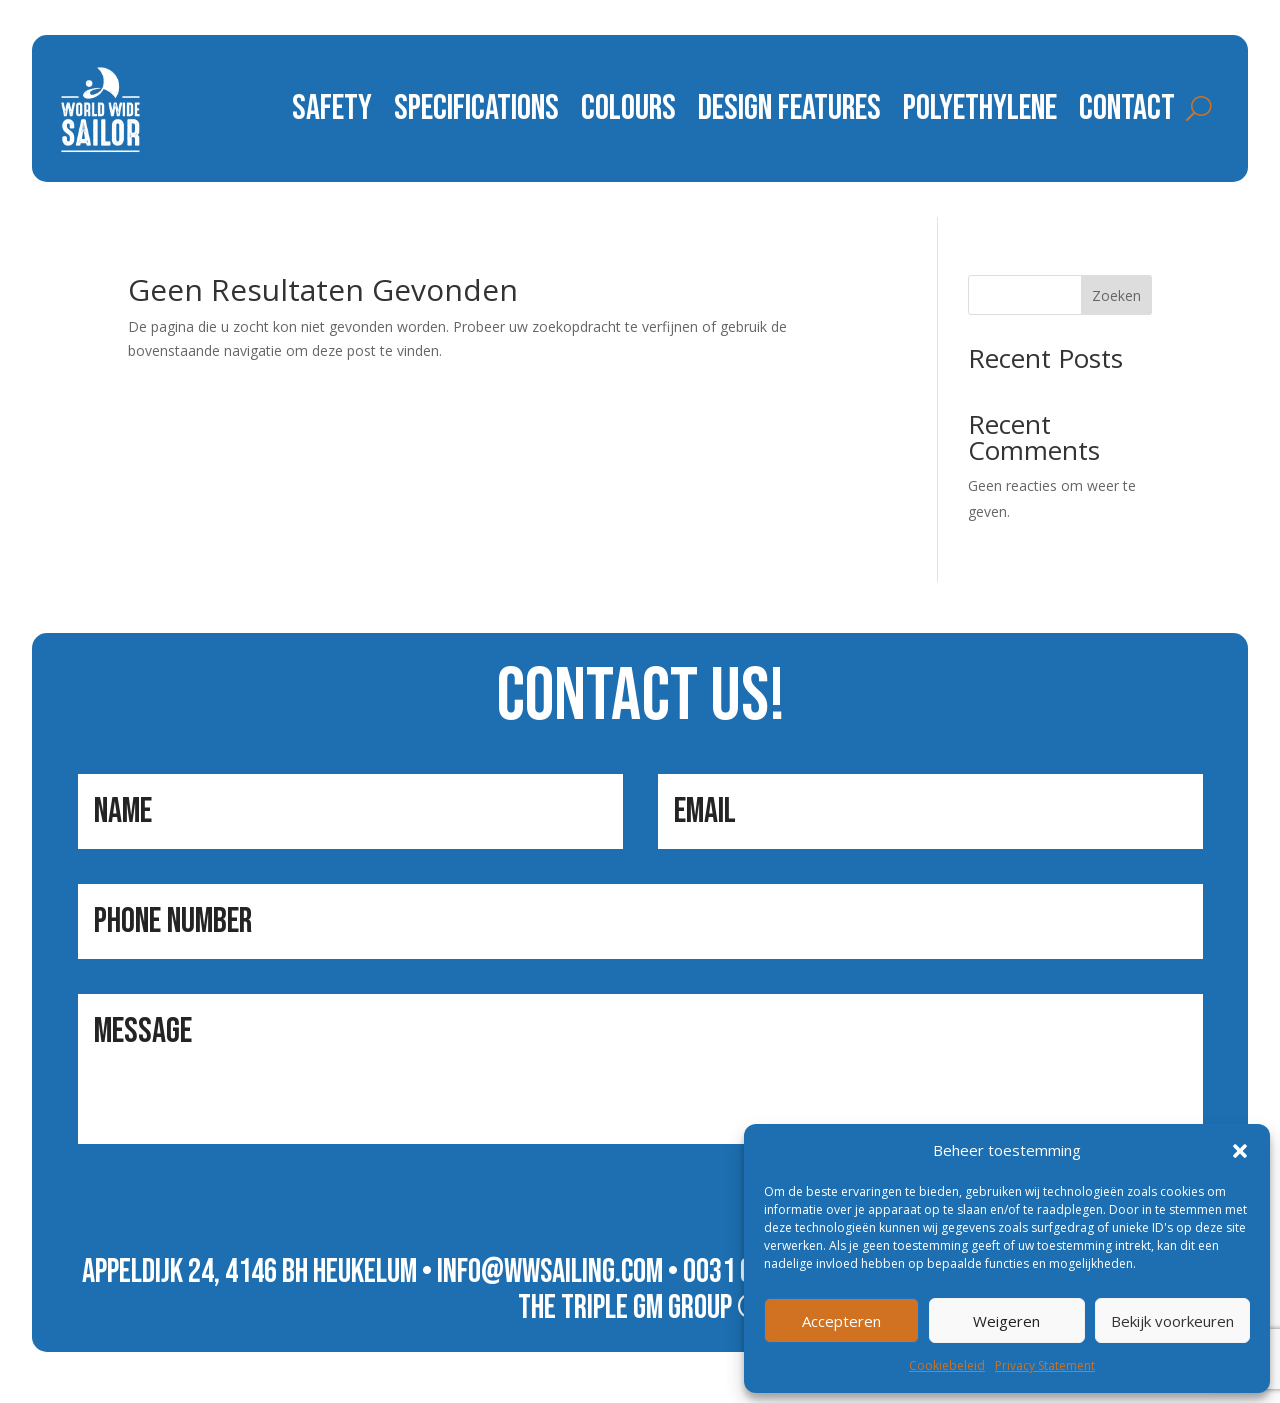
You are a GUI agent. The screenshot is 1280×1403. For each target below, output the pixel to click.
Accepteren (841, 1321)
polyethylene (980, 108)
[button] (1240, 1151)
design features (789, 108)
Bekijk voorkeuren (1172, 1321)
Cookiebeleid (947, 1365)
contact (1127, 108)
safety (332, 108)
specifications (476, 108)
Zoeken (1116, 295)
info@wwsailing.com (550, 1272)
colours (628, 108)
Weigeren (1006, 1321)
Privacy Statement (1045, 1365)
